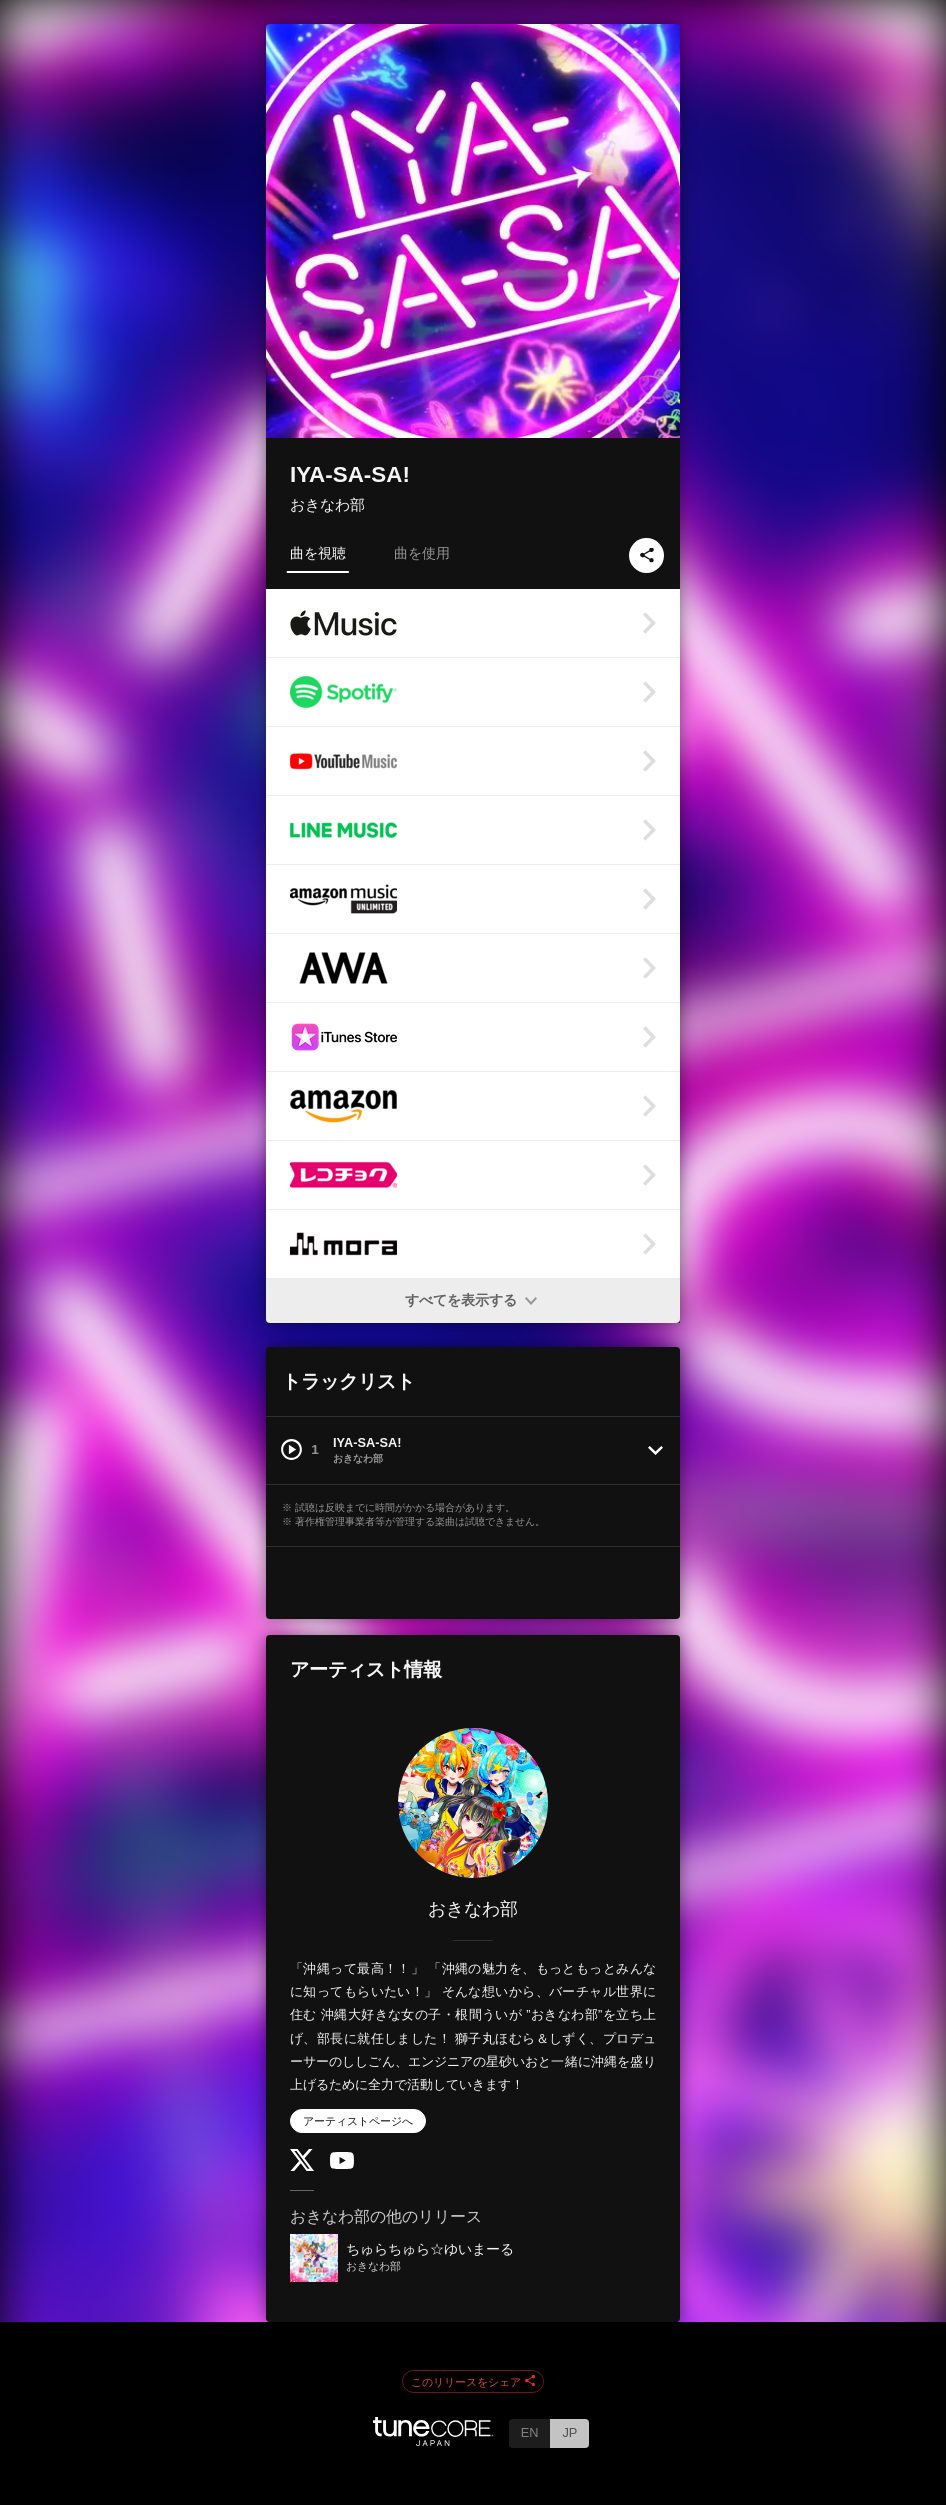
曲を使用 (422, 553)
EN (530, 2432)
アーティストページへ (358, 2121)
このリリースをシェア (473, 2382)
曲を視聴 (318, 553)
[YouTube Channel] (342, 2164)
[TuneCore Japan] (433, 2440)
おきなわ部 (327, 504)
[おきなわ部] (473, 1803)
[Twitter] (302, 2166)
